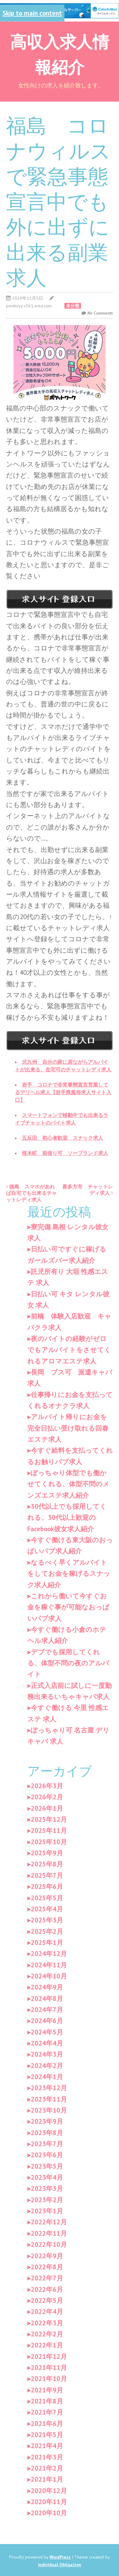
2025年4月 (47, 1909)
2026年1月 (47, 1808)
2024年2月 (47, 2065)
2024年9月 (47, 1987)
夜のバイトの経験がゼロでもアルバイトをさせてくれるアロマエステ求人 (69, 1349)
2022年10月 (49, 2244)
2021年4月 (47, 2445)
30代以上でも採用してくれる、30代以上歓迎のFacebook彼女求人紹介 (67, 1517)
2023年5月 (47, 2166)
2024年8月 (47, 1998)
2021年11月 (49, 2367)
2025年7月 (47, 1875)
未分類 (72, 306)
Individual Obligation (59, 2564)
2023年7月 (47, 2144)
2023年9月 (47, 2121)
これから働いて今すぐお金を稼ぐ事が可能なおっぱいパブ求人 (68, 1607)
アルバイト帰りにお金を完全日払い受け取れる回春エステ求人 (68, 1428)
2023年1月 (47, 2211)
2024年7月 (47, 2009)
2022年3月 (47, 2323)
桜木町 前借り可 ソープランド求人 (65, 1153)
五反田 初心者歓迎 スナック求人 (62, 1138)
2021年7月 (47, 2412)
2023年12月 (49, 2088)
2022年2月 (47, 2334)
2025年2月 (47, 1931)
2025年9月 (47, 1853)
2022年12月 (49, 2222)
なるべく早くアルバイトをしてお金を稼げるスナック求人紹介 (68, 1573)
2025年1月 (47, 1942)
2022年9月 (47, 2256)
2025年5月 (47, 1898)
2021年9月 (47, 2390)
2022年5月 (47, 2300)
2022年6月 (47, 2289)
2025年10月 (49, 1842)
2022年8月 (47, 2267)
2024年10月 (49, 1976)
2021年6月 (47, 2423)
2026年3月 (47, 1786)
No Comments (100, 313)
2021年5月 (47, 2434)
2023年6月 (47, 2155)
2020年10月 (49, 2513)
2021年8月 (47, 2401)
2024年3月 (47, 2054)
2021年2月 (47, 2468)
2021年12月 (49, 2356)
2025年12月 (49, 1819)
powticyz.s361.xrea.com (29, 306)
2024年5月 (47, 2032)
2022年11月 (49, 2233)
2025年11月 (49, 1830)
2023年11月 (49, 2099)
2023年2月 (47, 2200)
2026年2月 (47, 1797)
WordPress (60, 2557)
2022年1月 (47, 2345)
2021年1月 (47, 2479)
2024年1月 (47, 2076)
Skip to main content (32, 13)
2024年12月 (49, 1953)
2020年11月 (49, 2502)
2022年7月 (47, 2278)
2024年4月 (47, 2043)
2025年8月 (47, 1864)
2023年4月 (47, 2177)
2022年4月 (47, 2311)
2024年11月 (49, 1965)
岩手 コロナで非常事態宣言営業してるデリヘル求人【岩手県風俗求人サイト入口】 (63, 1092)
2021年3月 (47, 2457)
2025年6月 (47, 1886)
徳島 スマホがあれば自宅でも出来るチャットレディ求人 (31, 1193)
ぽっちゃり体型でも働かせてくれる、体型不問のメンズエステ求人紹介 (68, 1484)
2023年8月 (47, 2132)
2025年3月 (47, 1920)
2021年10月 (49, 2378)
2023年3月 (47, 2188)
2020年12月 (49, 2490)
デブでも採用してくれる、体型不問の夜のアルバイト (68, 1663)
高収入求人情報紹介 (59, 53)
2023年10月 (49, 2110)
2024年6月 (47, 2020)
